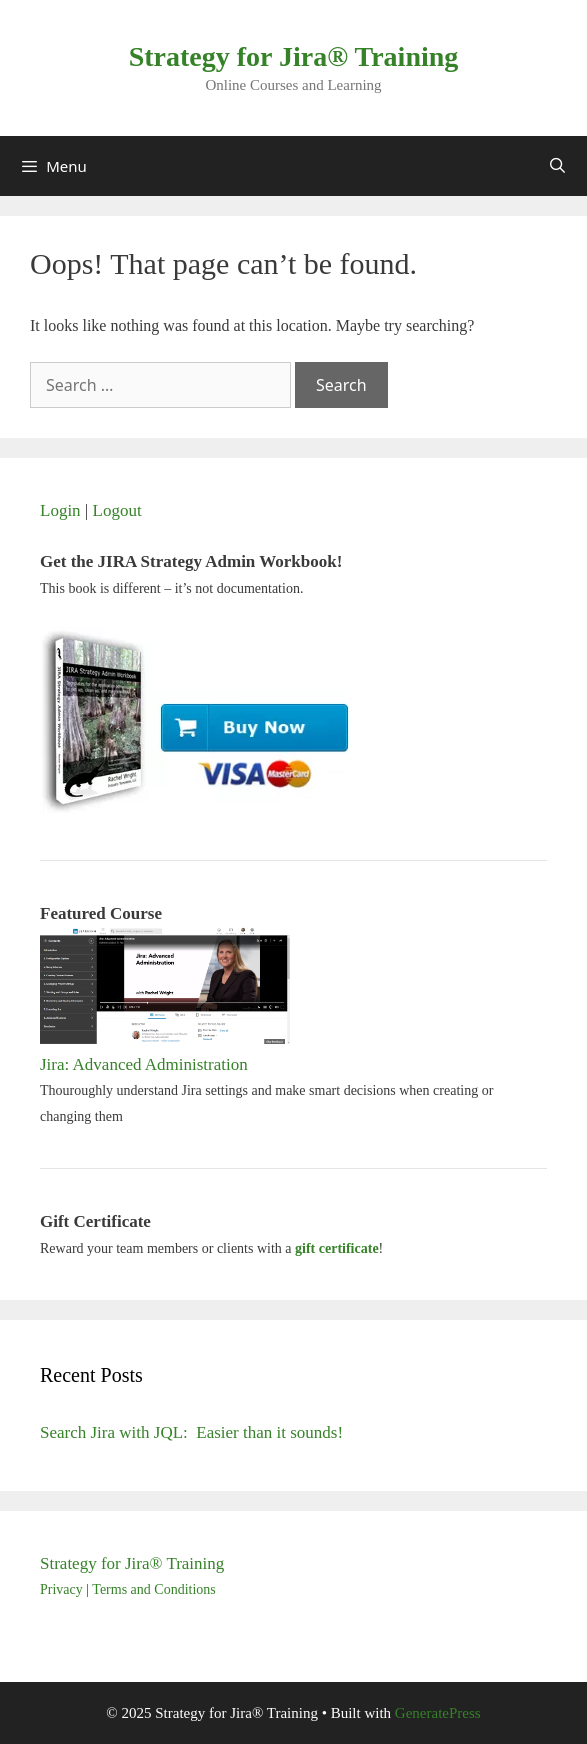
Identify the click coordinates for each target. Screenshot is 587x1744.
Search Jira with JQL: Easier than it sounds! (191, 1432)
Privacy (61, 1589)
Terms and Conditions (153, 1589)
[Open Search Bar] (557, 166)
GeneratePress (438, 1713)
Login (60, 510)
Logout (117, 510)
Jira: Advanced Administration (144, 1064)
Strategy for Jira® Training (294, 56)
